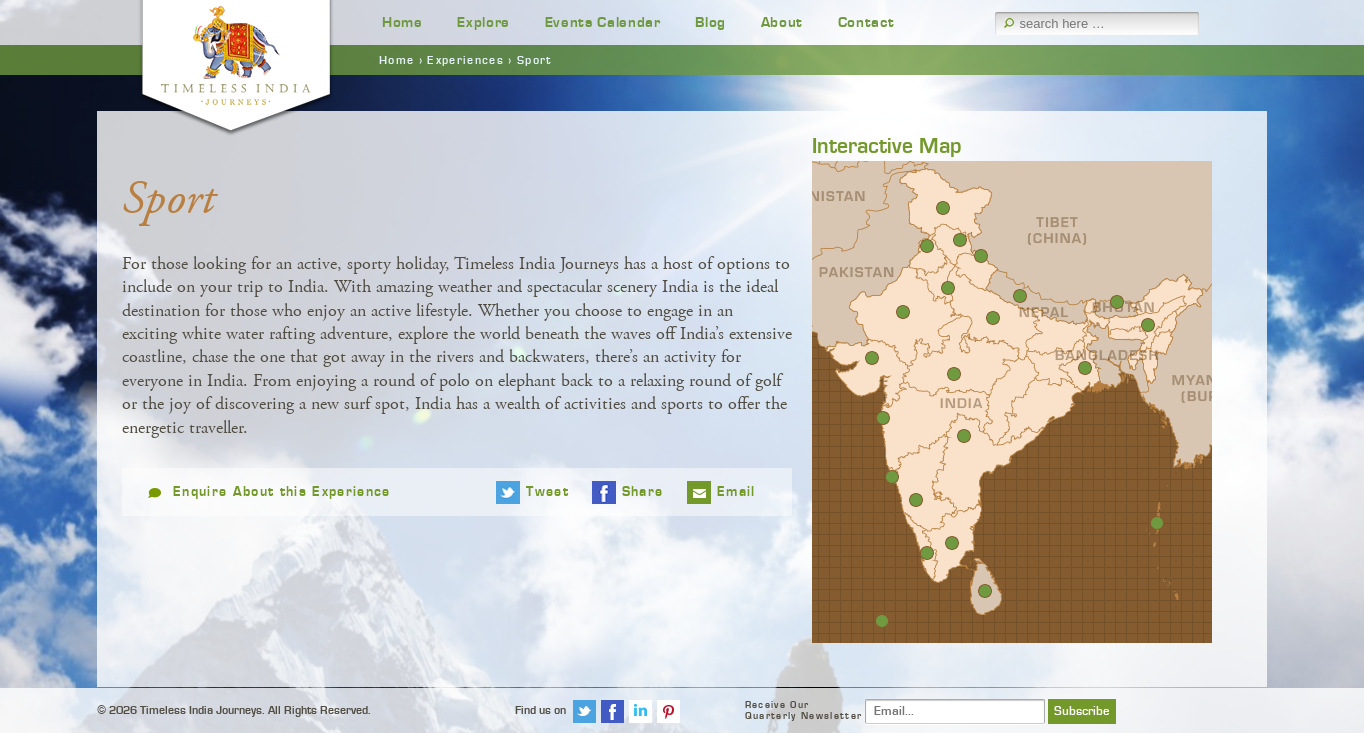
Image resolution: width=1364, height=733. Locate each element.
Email (736, 492)
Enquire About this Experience (282, 492)
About (782, 22)
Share (643, 492)
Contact (866, 22)
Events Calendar (603, 22)
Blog (710, 22)
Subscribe (1082, 711)
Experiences (465, 60)
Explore (483, 22)
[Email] (955, 711)
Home (402, 22)
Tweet (547, 492)
